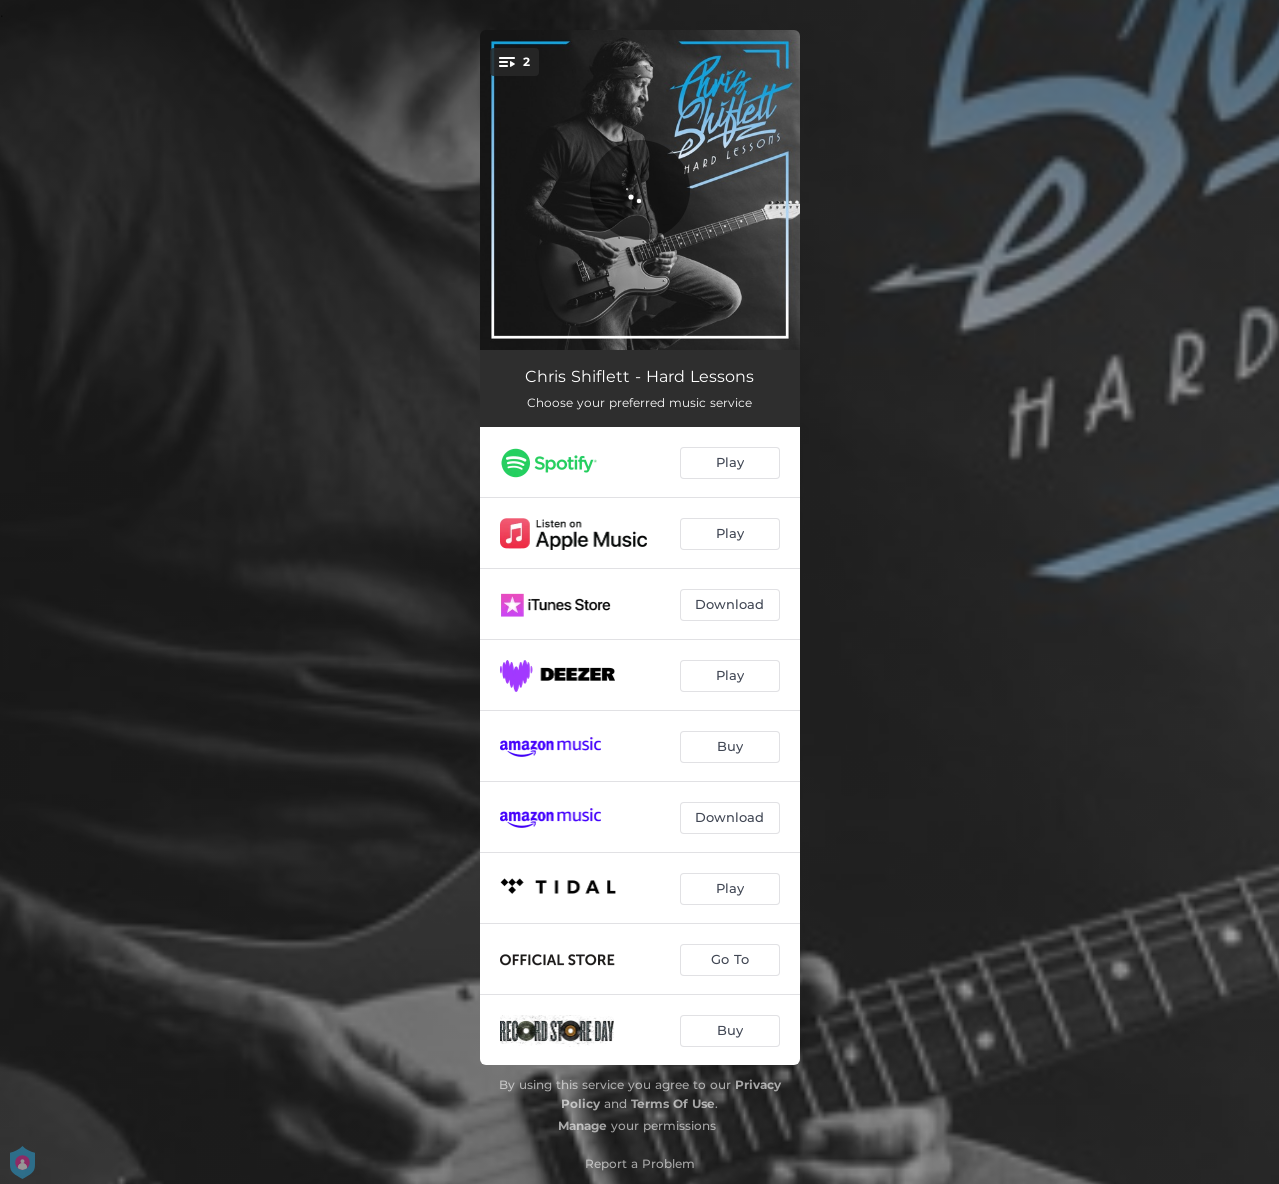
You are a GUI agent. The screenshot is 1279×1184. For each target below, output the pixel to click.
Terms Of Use (673, 1103)
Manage (582, 1125)
